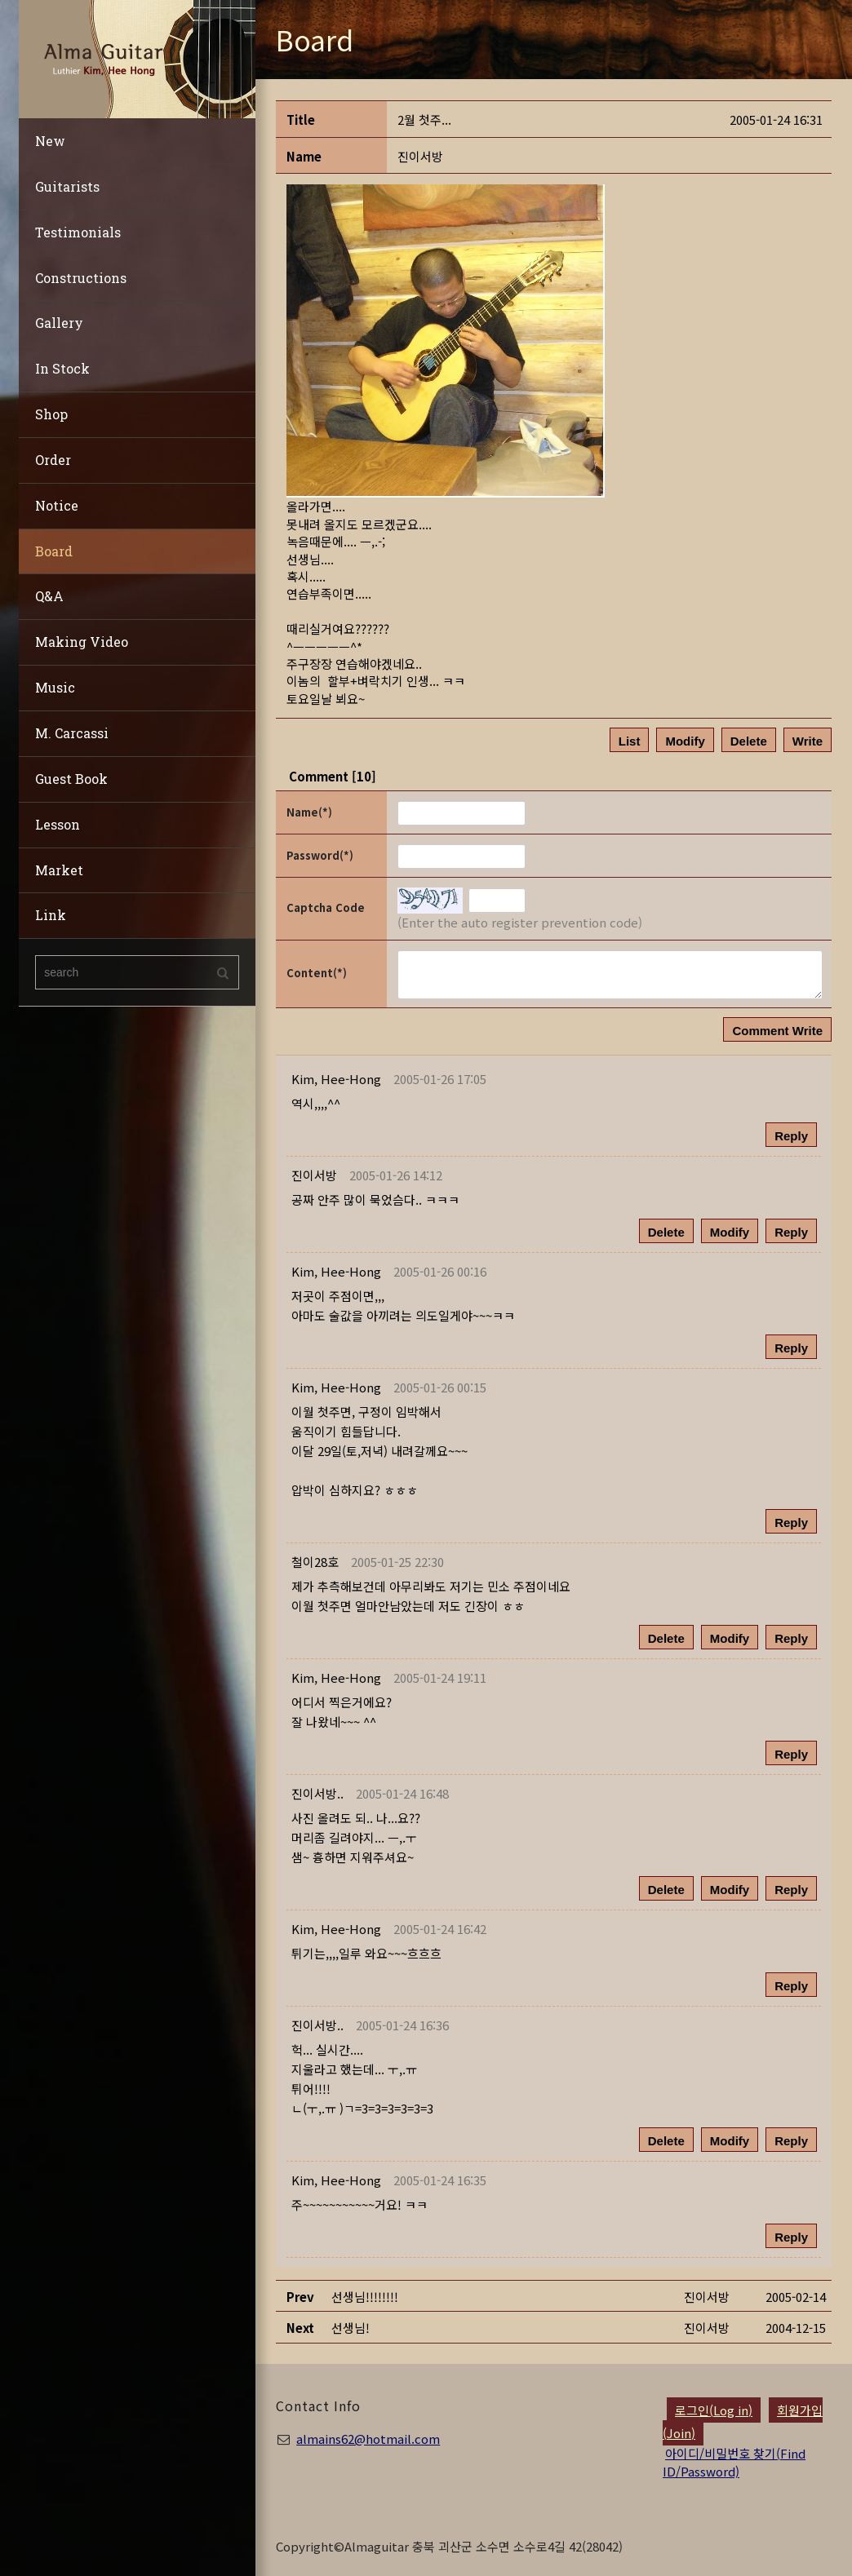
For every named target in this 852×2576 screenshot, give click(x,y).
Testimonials (78, 232)
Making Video (81, 641)
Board (54, 551)
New (50, 140)
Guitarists (67, 186)
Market (59, 870)
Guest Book (71, 778)
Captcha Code (325, 907)
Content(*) (316, 972)
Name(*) (309, 812)
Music (55, 687)
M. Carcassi (72, 732)
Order (53, 459)
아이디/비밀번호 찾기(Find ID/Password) (734, 2462)
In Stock (62, 368)
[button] (336, 1078)
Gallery (59, 322)
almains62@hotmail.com (368, 2438)
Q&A (49, 595)
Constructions (80, 277)
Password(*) (319, 855)
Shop (51, 414)
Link (50, 914)
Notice (56, 505)
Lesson (57, 824)
